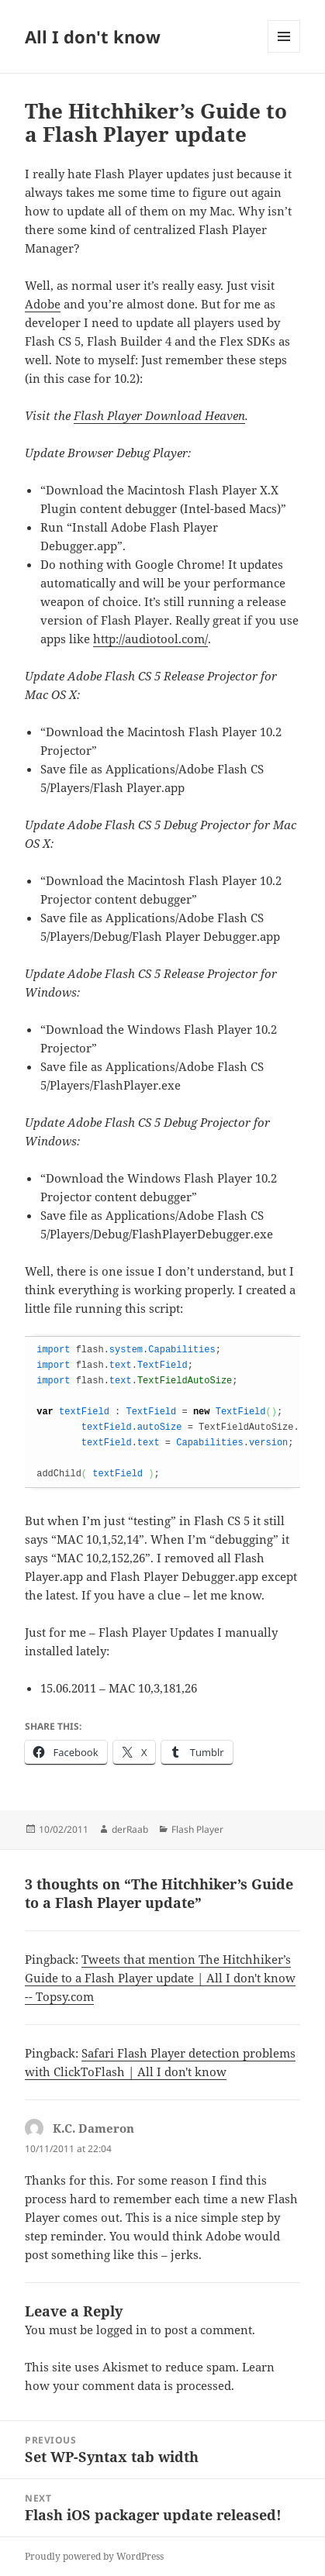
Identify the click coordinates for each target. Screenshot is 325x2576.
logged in (121, 2329)
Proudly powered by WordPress (94, 2556)
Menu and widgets (284, 52)
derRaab (130, 1829)
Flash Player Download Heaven (159, 415)
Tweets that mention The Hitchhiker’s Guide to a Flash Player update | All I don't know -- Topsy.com (160, 1977)
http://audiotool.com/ (150, 638)
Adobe (43, 304)
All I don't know (93, 36)
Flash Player (197, 1829)
